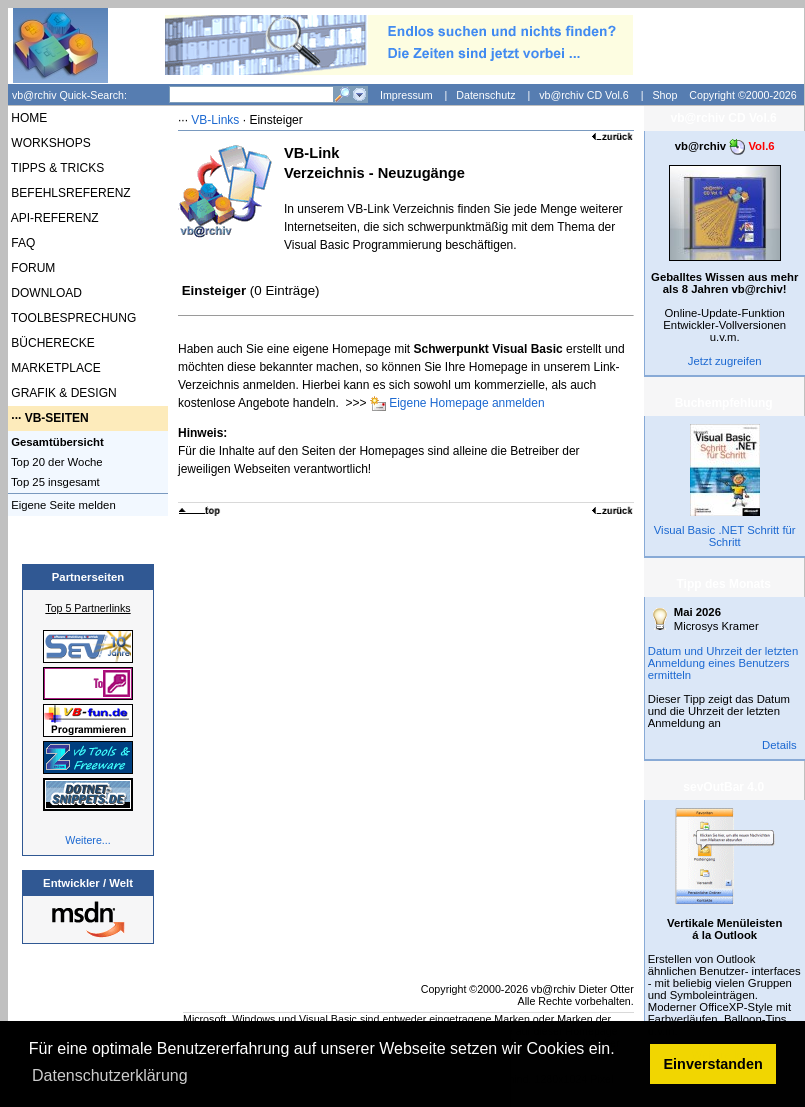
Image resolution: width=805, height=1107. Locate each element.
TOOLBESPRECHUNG (72, 318)
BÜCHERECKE (51, 343)
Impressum (406, 95)
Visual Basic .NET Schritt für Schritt (725, 536)
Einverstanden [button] (713, 1064)
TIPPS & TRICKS (56, 168)
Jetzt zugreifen (725, 361)
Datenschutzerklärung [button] (110, 1075)
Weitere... (87, 840)
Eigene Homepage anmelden (466, 403)
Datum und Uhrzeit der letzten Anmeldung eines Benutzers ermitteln (723, 663)
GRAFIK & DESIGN (62, 393)
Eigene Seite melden (62, 505)
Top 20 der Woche (55, 462)
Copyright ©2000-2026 (742, 95)
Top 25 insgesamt (54, 482)
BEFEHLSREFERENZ (69, 193)
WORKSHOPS (49, 143)
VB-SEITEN (57, 418)
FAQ (21, 243)
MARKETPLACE (54, 368)
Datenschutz (485, 95)
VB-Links (215, 120)
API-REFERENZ (53, 218)
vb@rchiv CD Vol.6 (584, 95)
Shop (664, 95)
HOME (27, 118)
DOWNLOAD (45, 293)
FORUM (31, 268)
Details (779, 745)
